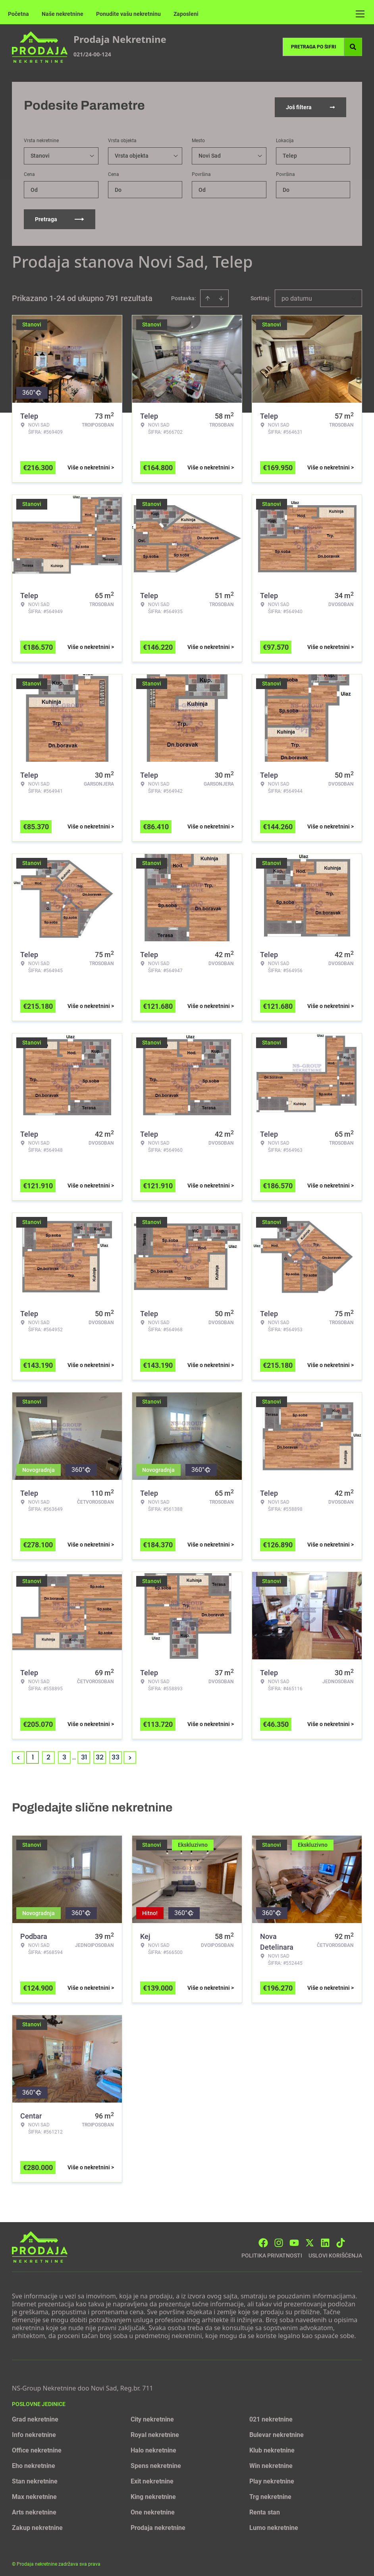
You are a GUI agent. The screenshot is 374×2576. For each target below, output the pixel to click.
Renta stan (264, 2508)
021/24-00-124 (92, 54)
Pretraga (59, 215)
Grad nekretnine (35, 2416)
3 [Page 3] (64, 1753)
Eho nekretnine (33, 2462)
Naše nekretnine (62, 14)
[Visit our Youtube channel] (294, 2239)
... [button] (74, 1753)
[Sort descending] (221, 295)
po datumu (296, 295)
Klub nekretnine (272, 2446)
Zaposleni (186, 14)
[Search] (353, 47)
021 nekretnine (271, 2416)
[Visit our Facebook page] (263, 2239)
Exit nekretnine (152, 2477)
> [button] (130, 1754)
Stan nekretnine (35, 2477)
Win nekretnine (271, 2462)
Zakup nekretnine (37, 2524)
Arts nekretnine (34, 2508)
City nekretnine (152, 2416)
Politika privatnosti (271, 2252)
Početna (18, 14)
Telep (290, 152)
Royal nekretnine (155, 2431)
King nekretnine (153, 2493)
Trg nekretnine (270, 2493)
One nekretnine (153, 2508)
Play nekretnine (271, 2477)
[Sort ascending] (208, 295)
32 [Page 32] (100, 1753)
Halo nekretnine (153, 2446)
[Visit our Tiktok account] (340, 2239)
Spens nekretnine (156, 2462)
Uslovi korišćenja (335, 2252)
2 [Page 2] (48, 1753)
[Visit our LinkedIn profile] (325, 2239)
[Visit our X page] (309, 2239)
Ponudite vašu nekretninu (128, 14)
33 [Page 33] (116, 1753)
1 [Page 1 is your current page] (33, 1753)
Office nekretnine (37, 2446)
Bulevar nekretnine (276, 2431)
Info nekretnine (34, 2431)
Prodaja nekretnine (158, 2524)
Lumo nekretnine (273, 2524)
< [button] (18, 1754)
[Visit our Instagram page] (278, 2239)
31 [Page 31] (84, 1753)
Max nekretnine (34, 2493)
